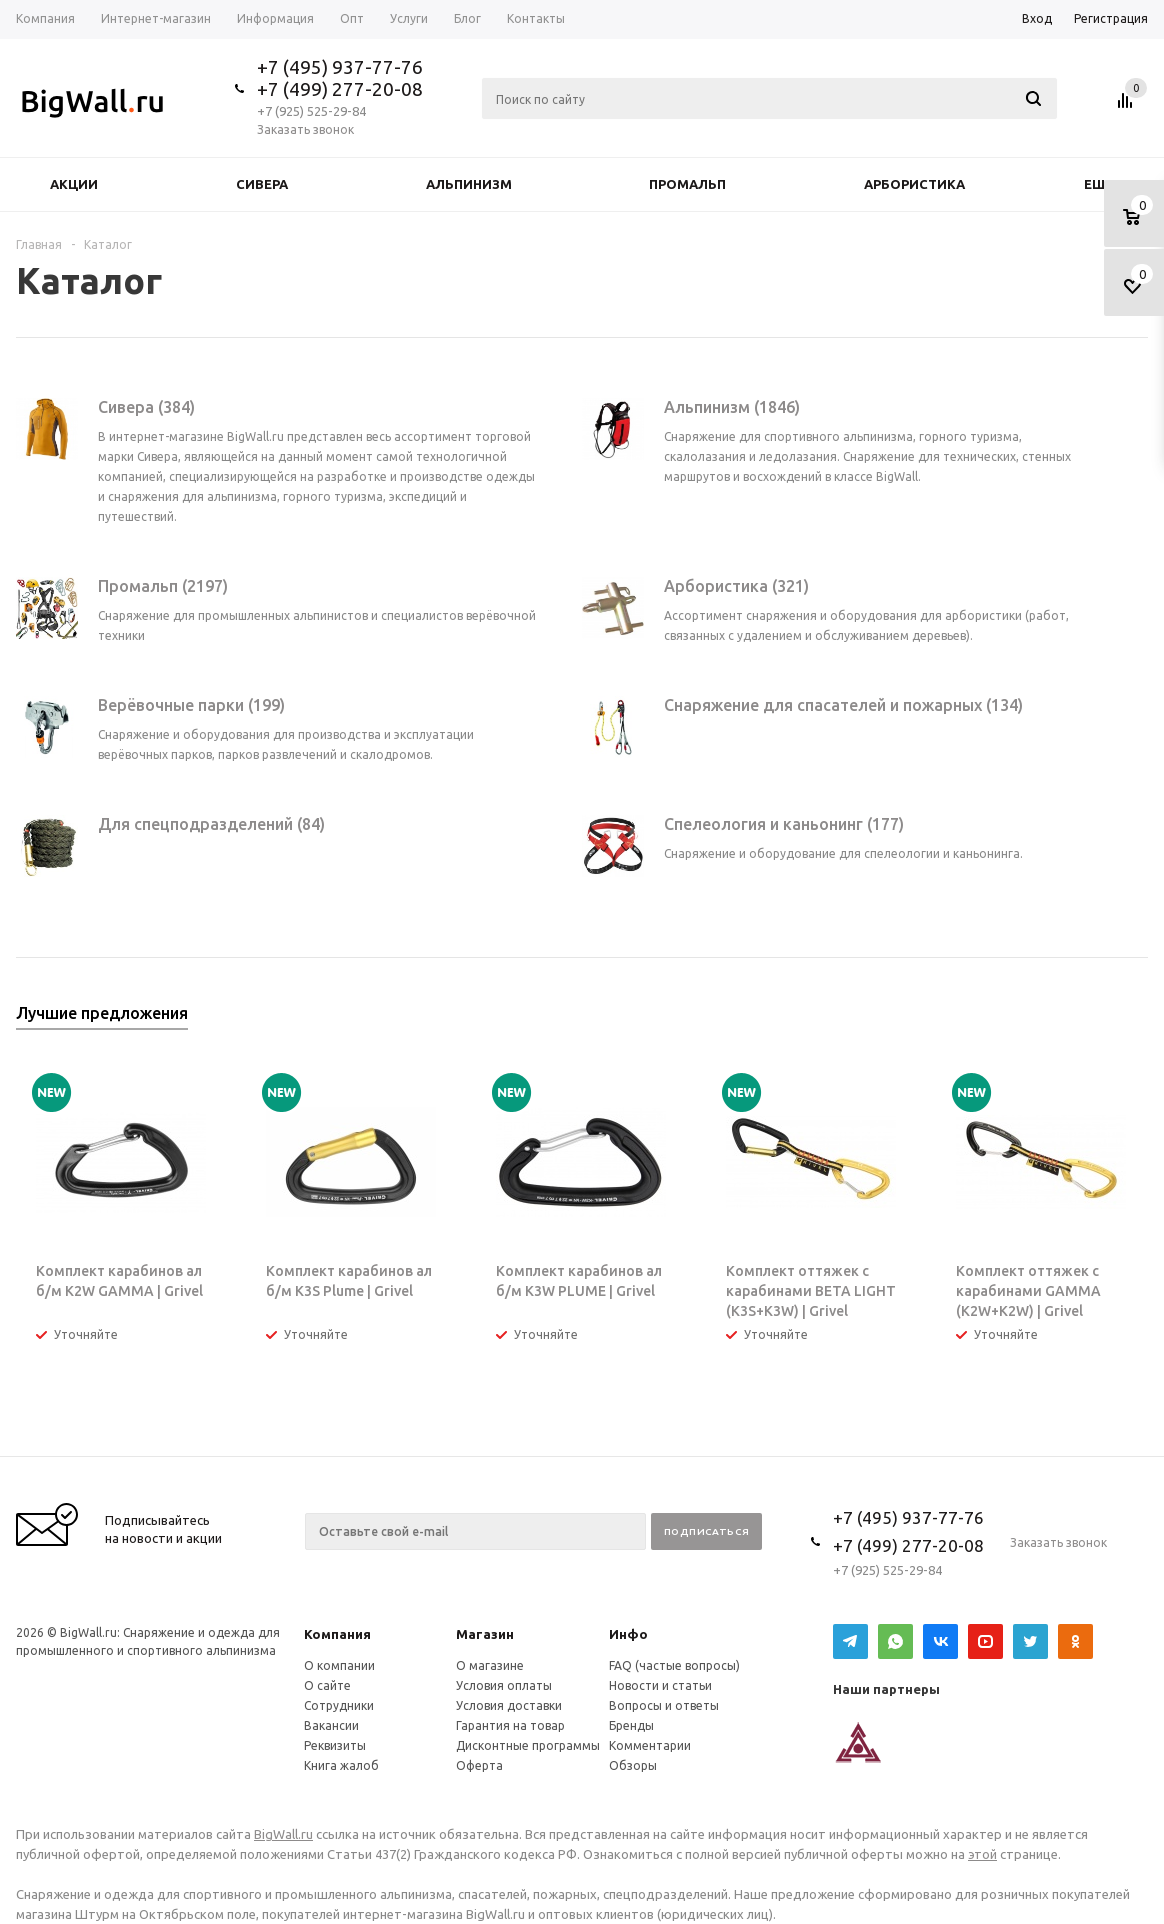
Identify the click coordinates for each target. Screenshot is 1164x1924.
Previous (1099, 1019)
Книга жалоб (341, 1765)
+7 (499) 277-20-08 (340, 89)
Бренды (631, 1725)
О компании (339, 1665)
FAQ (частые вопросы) (674, 1665)
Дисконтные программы (528, 1745)
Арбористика (914, 184)
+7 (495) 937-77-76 (340, 67)
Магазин (485, 1634)
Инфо (628, 1634)
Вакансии (331, 1725)
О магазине (490, 1665)
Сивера (262, 184)
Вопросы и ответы (664, 1705)
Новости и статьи (660, 1685)
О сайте (327, 1685)
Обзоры (633, 1765)
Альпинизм (469, 184)
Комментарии (650, 1745)
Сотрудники (339, 1705)
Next (1133, 1019)
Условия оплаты (504, 1685)
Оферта (479, 1765)
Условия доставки (509, 1705)
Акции (74, 184)
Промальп (687, 184)
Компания (337, 1634)
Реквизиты (335, 1745)
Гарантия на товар (510, 1725)
